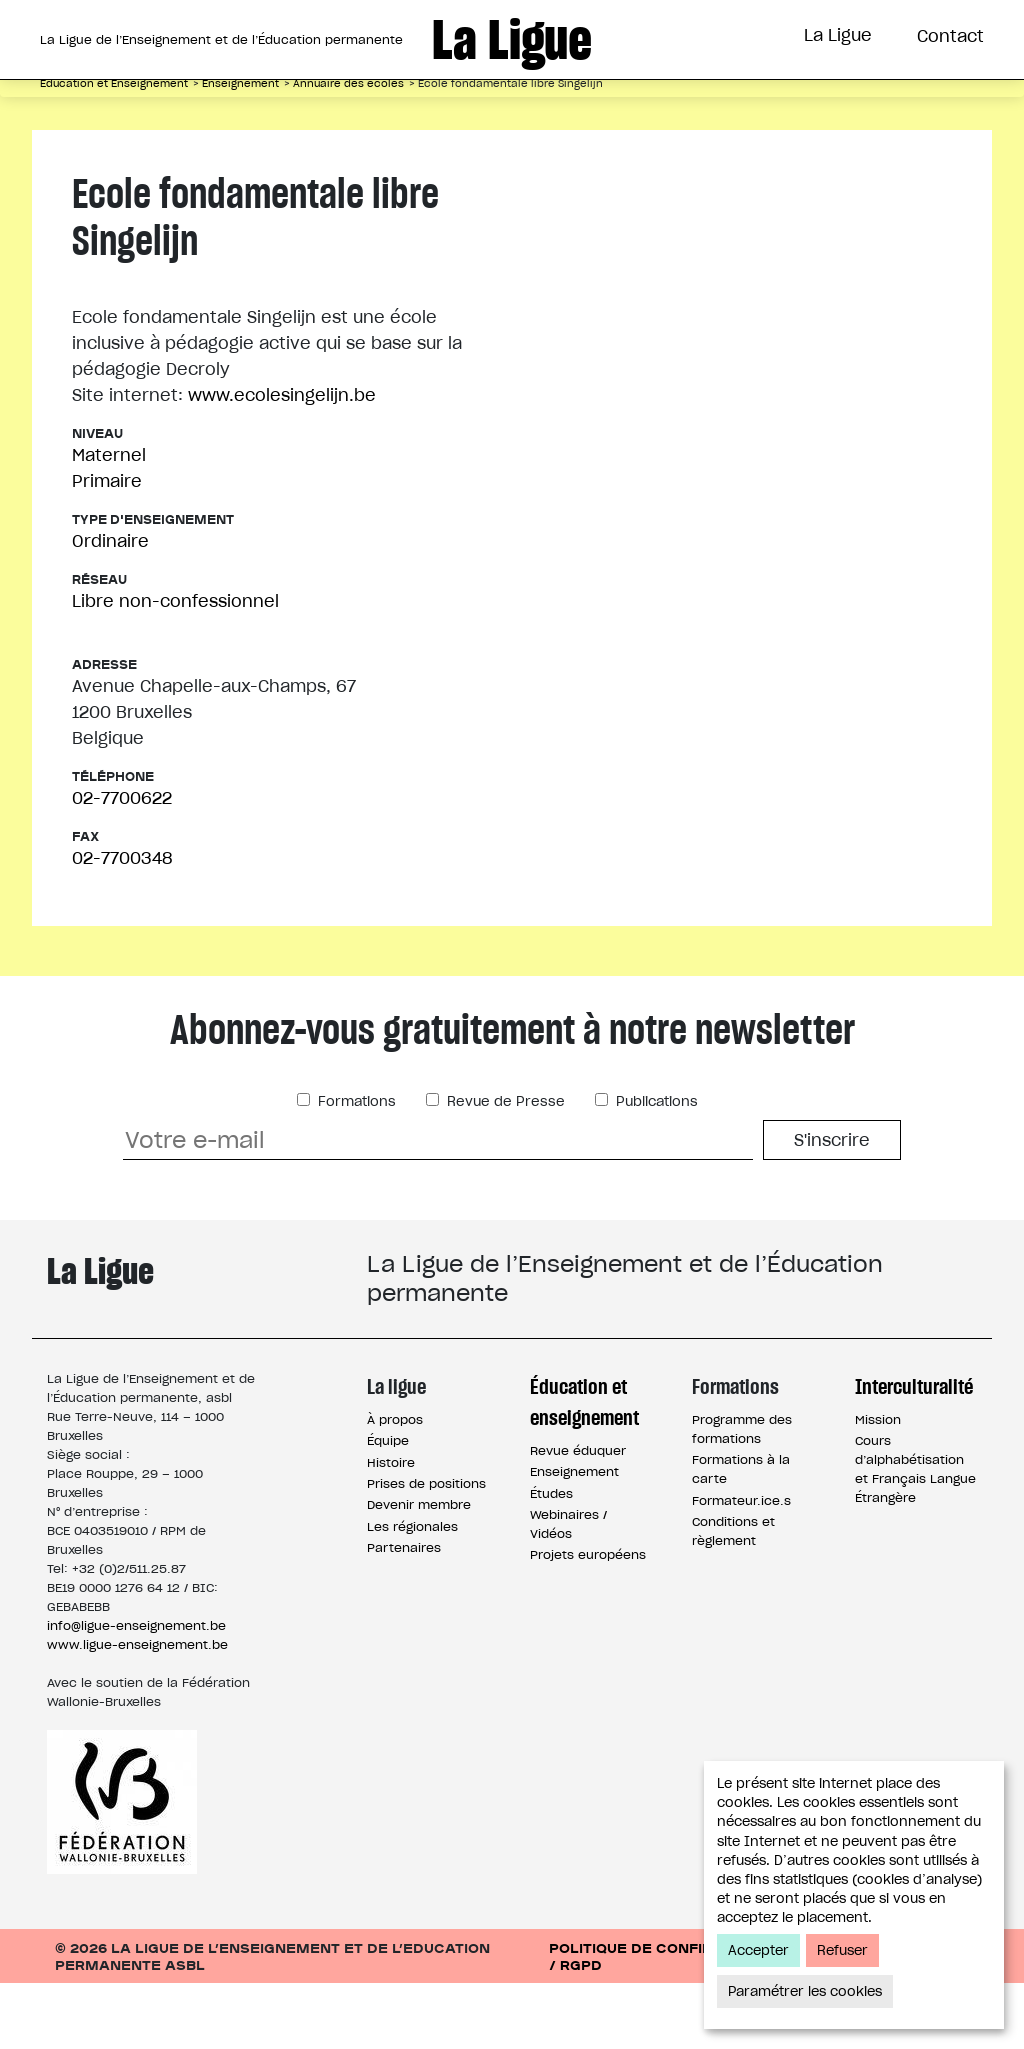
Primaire (107, 547)
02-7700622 (122, 864)
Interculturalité (748, 113)
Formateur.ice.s (741, 1566)
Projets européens (588, 1620)
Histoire (391, 1528)
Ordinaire (110, 607)
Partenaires (404, 1613)
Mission (878, 1485)
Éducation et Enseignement (329, 113)
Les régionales (412, 1592)
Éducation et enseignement (584, 1468)
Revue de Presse (504, 1167)
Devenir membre (419, 1570)
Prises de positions (426, 1549)
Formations (565, 113)
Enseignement (574, 1537)
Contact (950, 36)
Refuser (842, 1950)
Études (551, 1559)
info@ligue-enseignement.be (136, 1691)
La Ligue (838, 35)
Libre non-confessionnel (175, 667)
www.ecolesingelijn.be (282, 461)
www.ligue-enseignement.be (137, 1710)
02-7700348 (122, 924)
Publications (655, 1167)
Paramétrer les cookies (805, 1991)
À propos (395, 1485)
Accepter (758, 1950)
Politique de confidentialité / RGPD (669, 2022)
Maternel (109, 521)
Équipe (388, 1506)
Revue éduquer (578, 1516)
